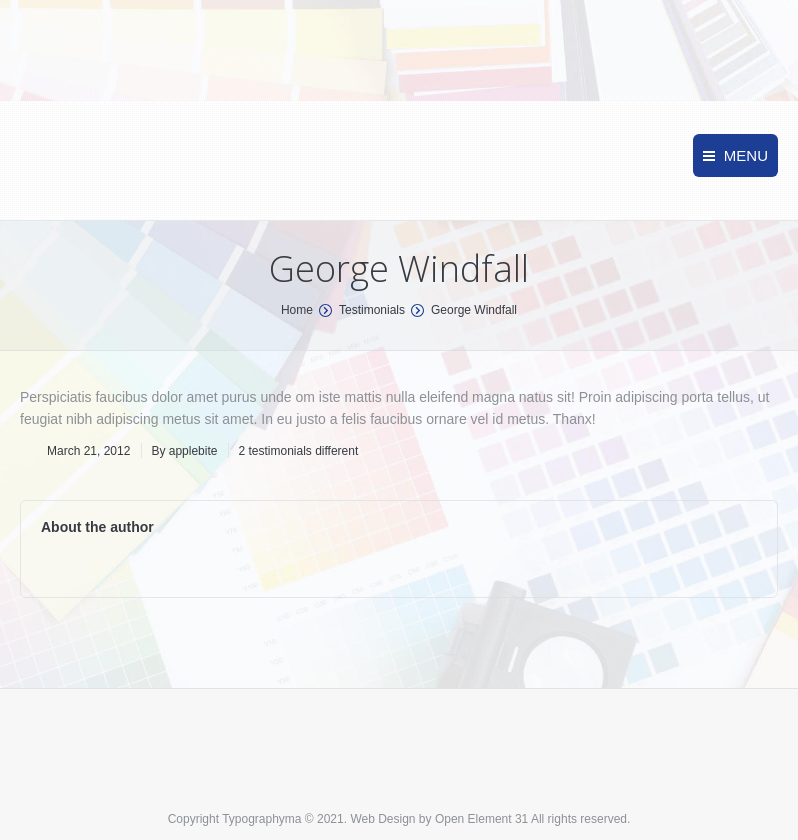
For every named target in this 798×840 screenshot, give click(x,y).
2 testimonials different (298, 451)
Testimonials (372, 310)
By (184, 451)
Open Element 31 (481, 819)
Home (297, 310)
